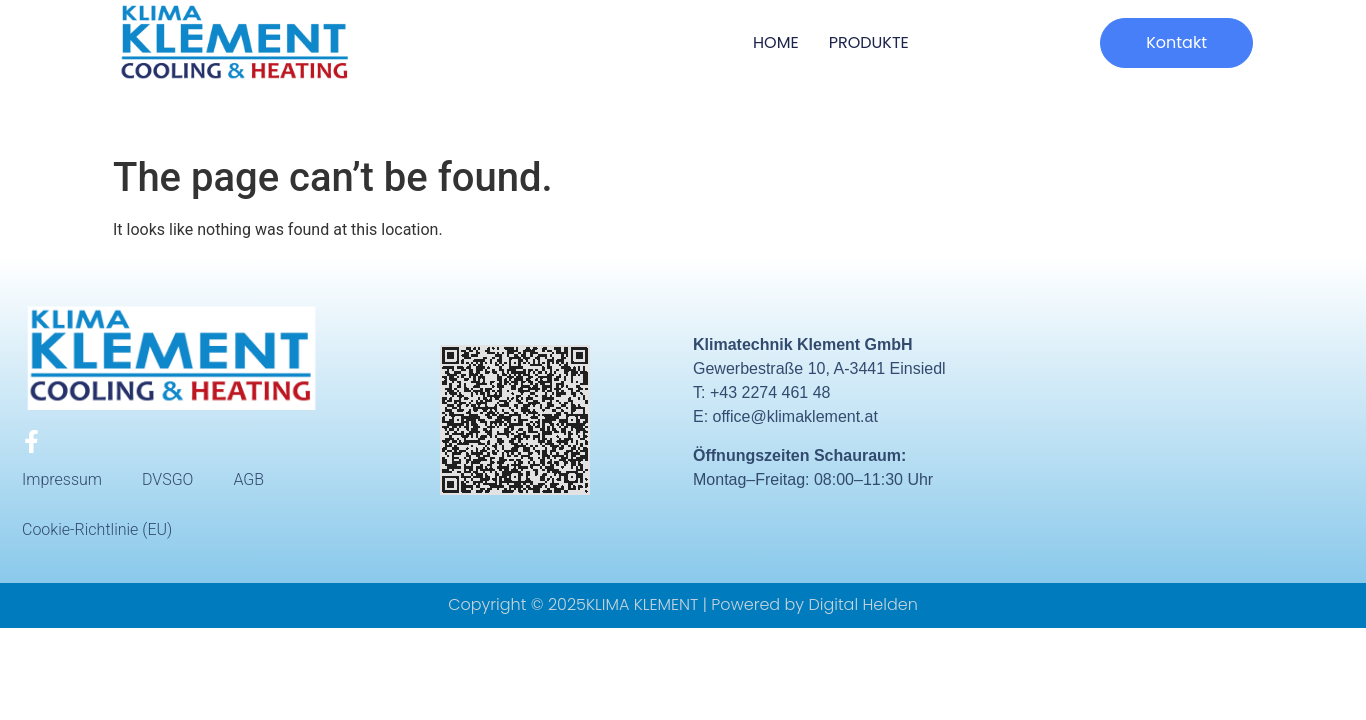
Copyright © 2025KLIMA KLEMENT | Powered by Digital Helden (683, 604)
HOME (776, 42)
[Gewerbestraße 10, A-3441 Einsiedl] (1188, 419)
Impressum (62, 479)
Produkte (869, 42)
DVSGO (167, 479)
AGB (248, 479)
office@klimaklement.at (795, 416)
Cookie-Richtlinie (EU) (97, 529)
